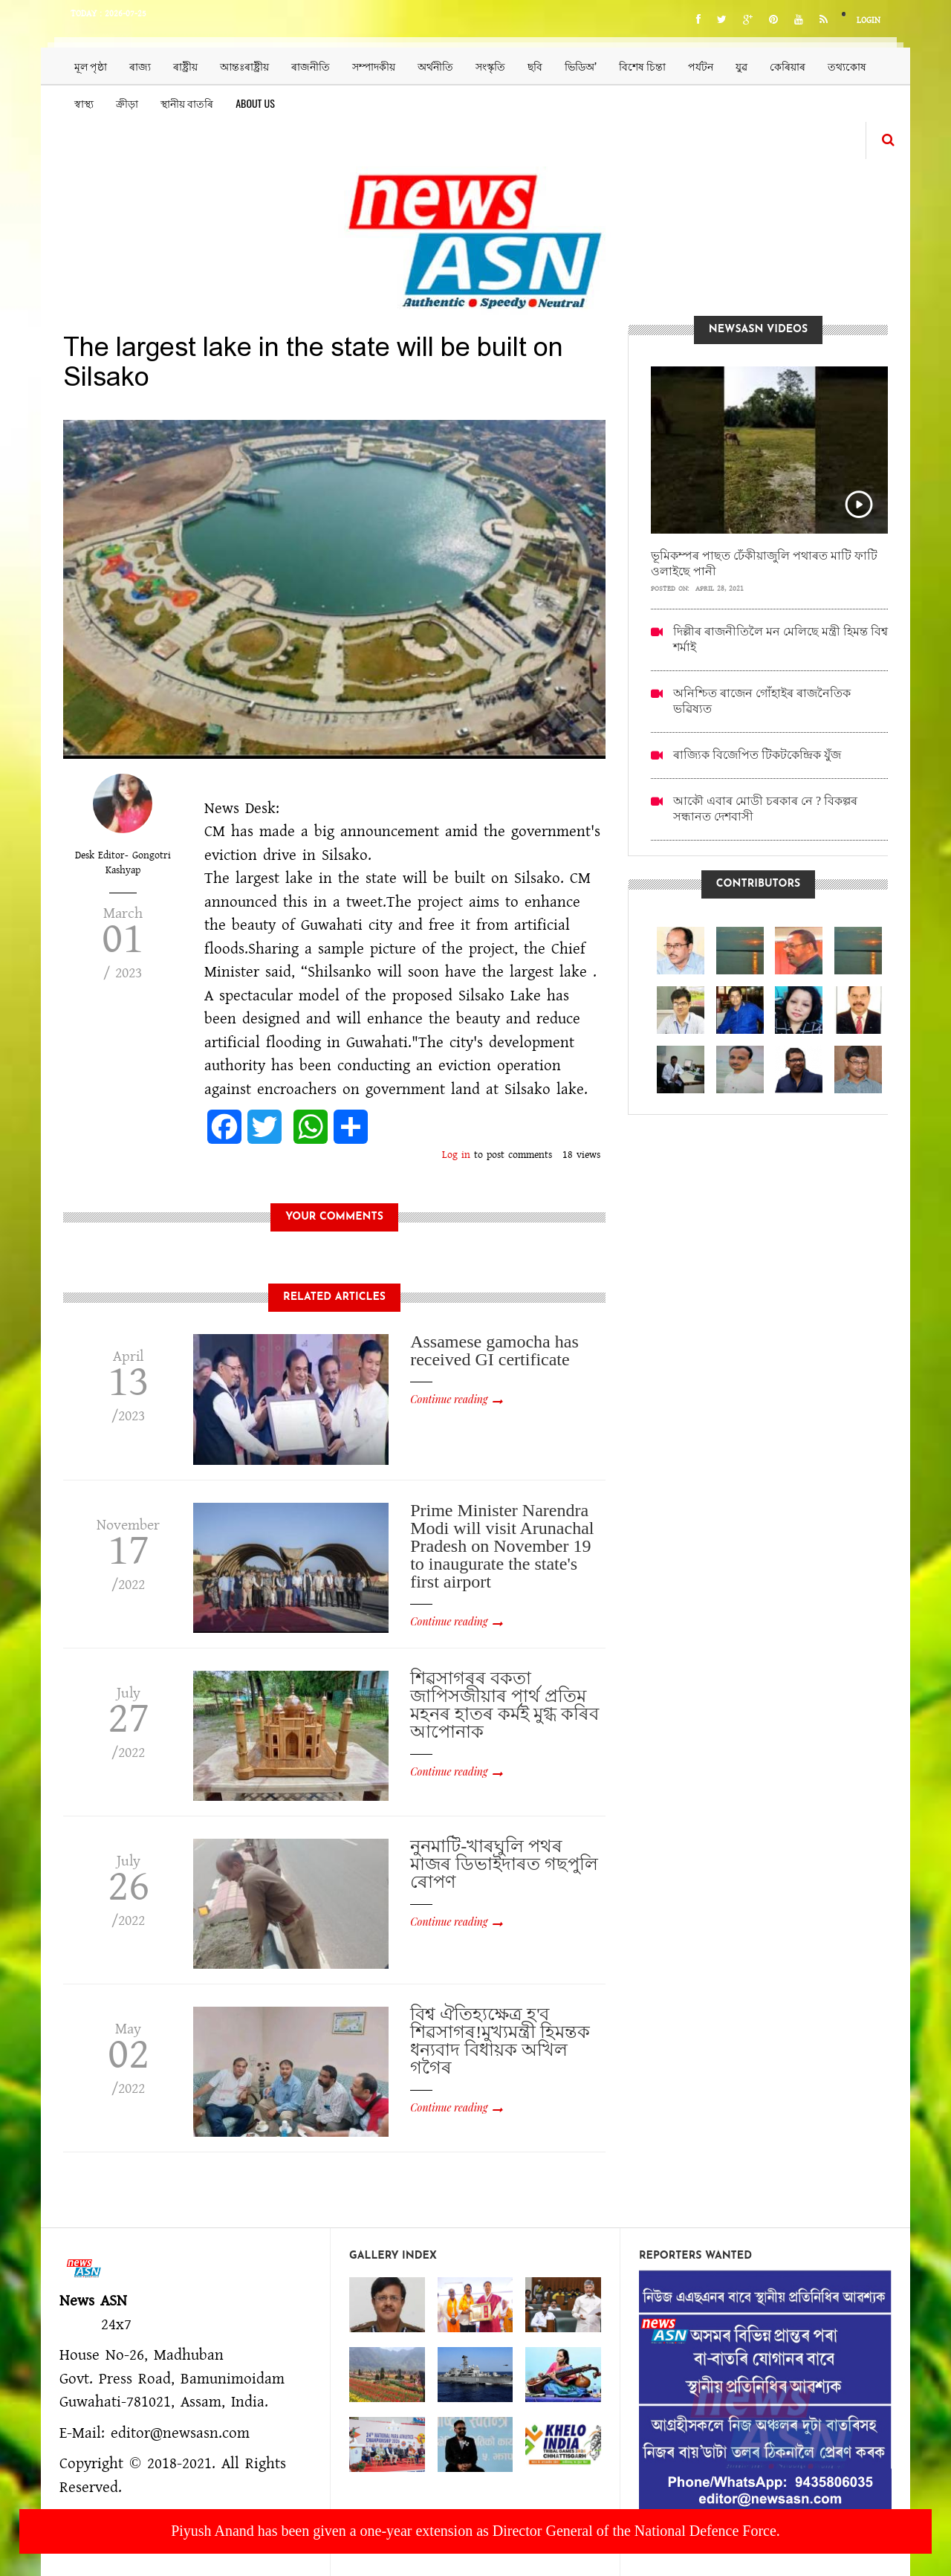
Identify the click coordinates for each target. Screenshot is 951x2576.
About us (255, 103)
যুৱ (741, 66)
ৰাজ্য (140, 66)
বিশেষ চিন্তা (642, 66)
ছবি (535, 66)
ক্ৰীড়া (127, 103)
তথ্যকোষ (847, 66)
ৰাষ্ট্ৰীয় (185, 66)
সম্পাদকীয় (373, 66)
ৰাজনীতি (310, 66)
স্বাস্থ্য (84, 103)
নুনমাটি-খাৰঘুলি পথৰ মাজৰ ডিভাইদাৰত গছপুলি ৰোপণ (504, 1863)
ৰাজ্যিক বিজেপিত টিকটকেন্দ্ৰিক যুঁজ (757, 754)
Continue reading (448, 1399)
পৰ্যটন (700, 66)
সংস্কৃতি (490, 66)
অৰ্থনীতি (435, 66)
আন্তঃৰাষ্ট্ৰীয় (244, 66)
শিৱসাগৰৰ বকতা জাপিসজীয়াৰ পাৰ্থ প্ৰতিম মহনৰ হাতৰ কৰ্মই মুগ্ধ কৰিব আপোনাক (504, 1705)
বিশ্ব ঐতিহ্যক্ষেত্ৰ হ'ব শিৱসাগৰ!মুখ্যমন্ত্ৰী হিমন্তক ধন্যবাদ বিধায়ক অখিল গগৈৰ (500, 2040)
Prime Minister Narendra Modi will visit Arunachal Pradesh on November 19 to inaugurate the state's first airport (502, 1546)
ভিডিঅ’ (581, 66)
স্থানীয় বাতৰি (186, 103)
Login (868, 20)
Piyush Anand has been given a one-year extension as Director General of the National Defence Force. (475, 2530)
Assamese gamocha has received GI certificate (494, 1350)
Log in (456, 1155)
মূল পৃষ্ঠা (90, 66)
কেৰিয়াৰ (787, 66)
